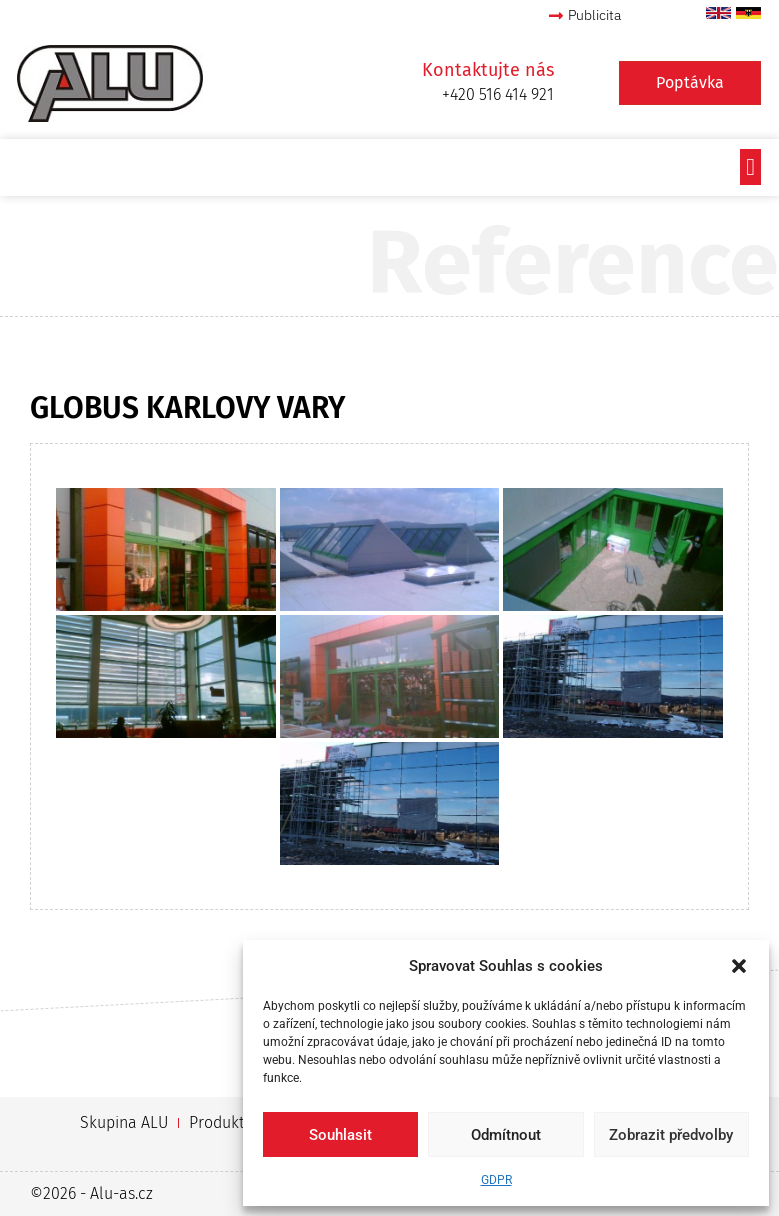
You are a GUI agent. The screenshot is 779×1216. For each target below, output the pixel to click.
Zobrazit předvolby (671, 1135)
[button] (739, 966)
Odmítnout (506, 1135)
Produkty (220, 1122)
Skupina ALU (124, 1122)
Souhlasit (340, 1135)
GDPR (496, 1180)
